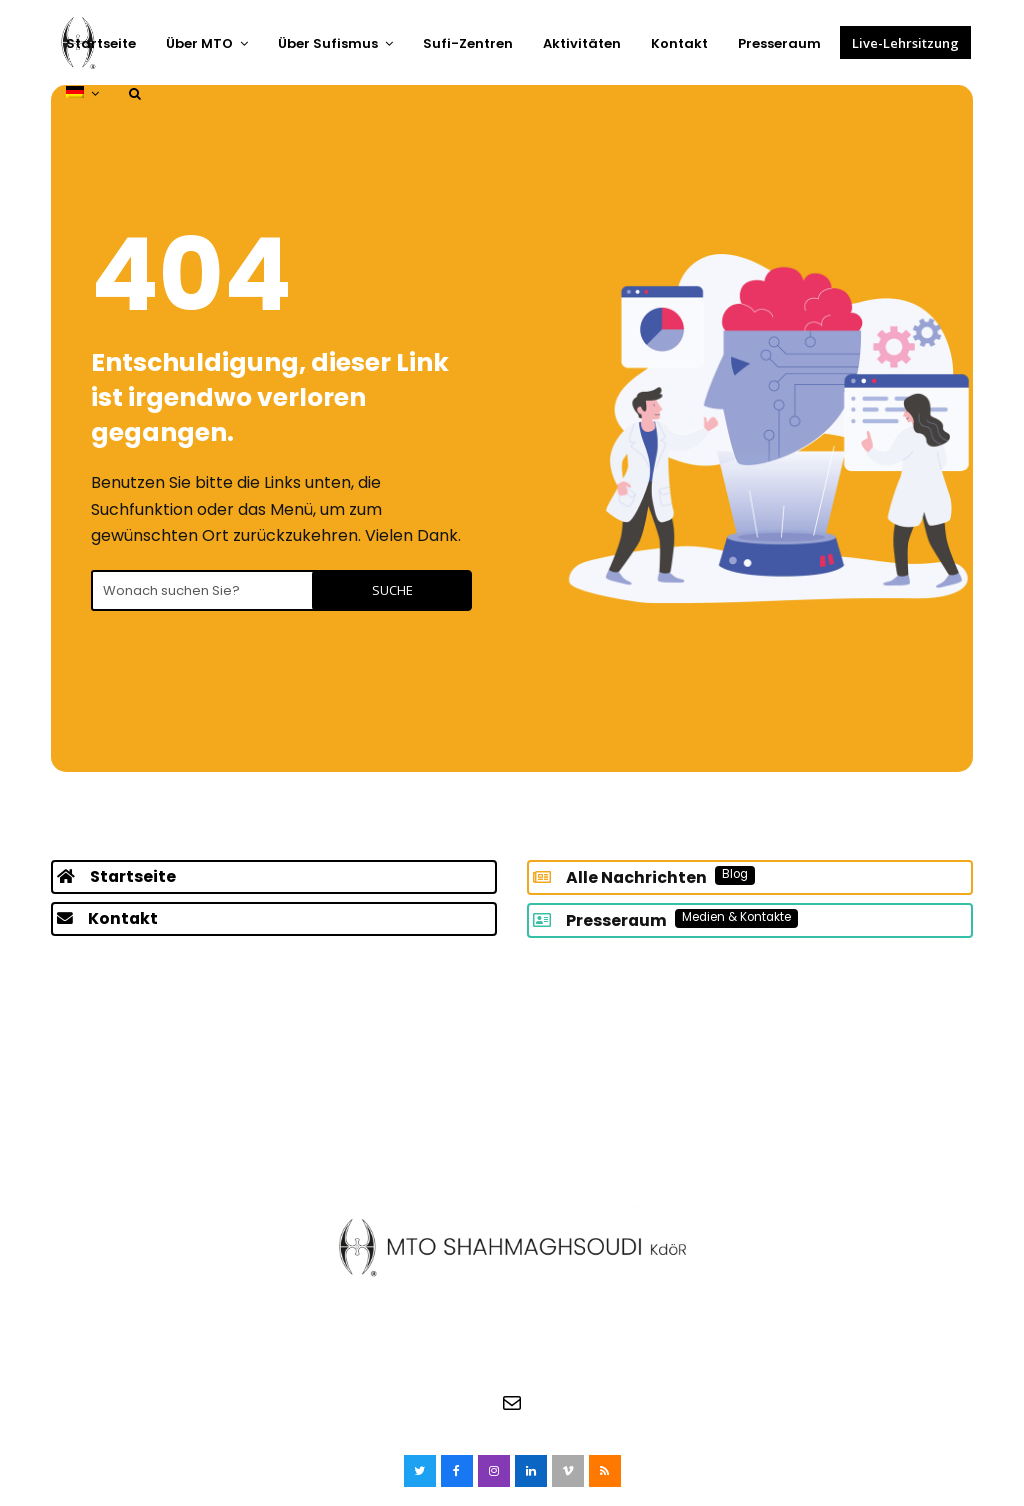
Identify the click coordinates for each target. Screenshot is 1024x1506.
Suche (418, 590)
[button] (135, 93)
